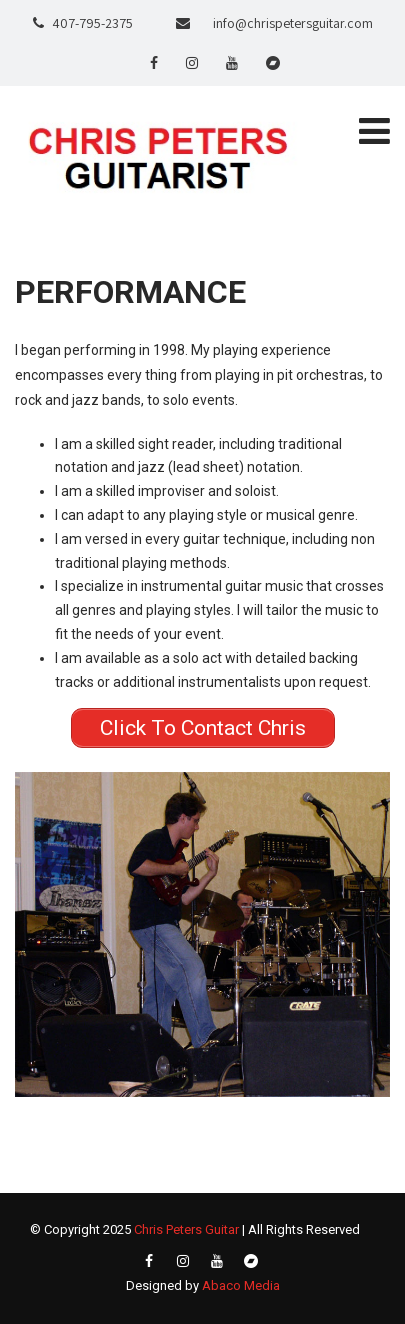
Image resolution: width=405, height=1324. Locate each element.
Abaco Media (241, 1285)
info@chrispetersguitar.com (293, 23)
